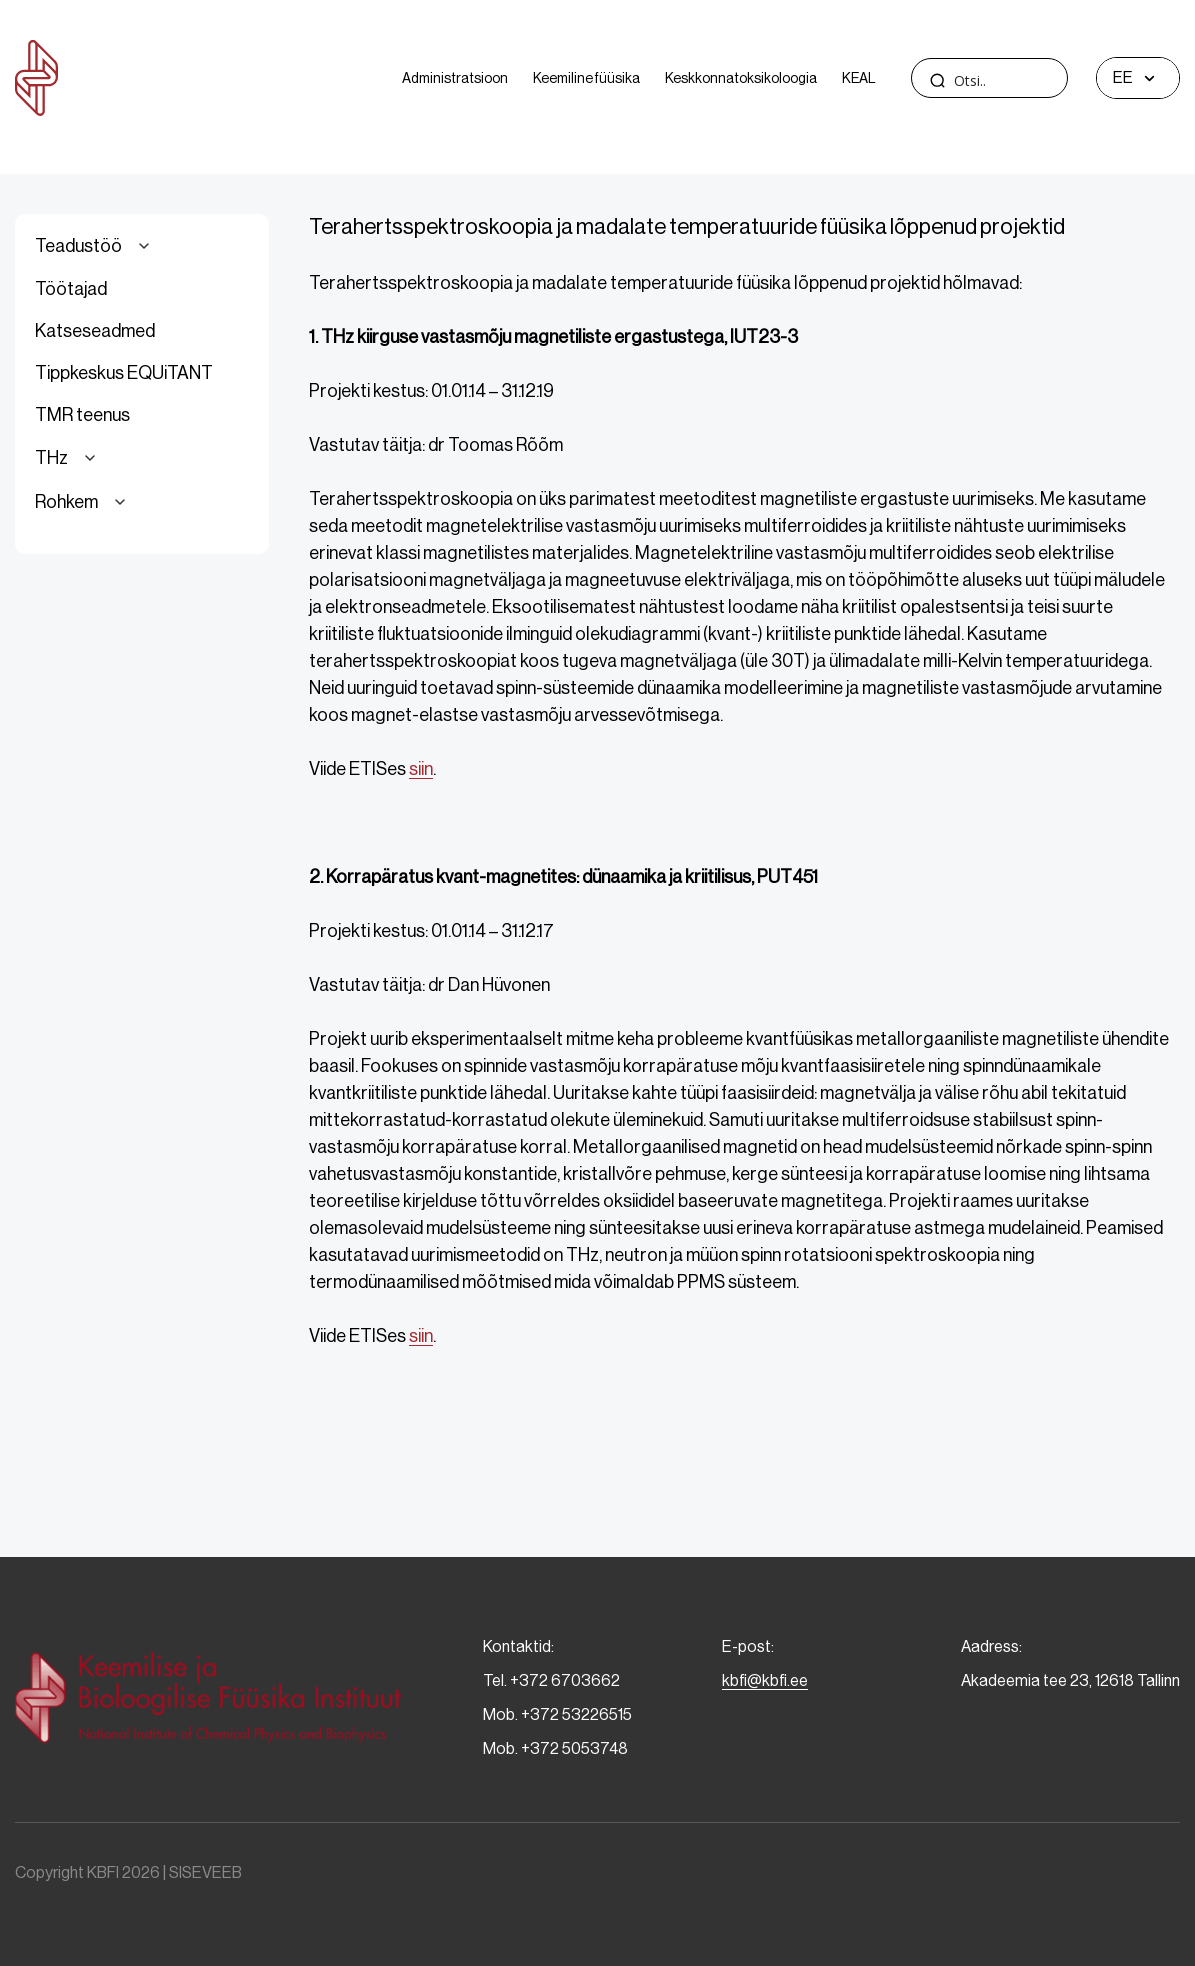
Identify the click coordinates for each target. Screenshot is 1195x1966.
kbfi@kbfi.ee (765, 1680)
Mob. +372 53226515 (557, 1714)
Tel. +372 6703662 (551, 1680)
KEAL (859, 78)
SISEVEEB (205, 1872)
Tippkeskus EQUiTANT (124, 373)
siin (421, 769)
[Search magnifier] (937, 80)
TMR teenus (82, 415)
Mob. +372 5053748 (555, 1748)
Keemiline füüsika (586, 78)
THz (68, 458)
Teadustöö (95, 246)
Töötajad (71, 289)
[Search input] (1027, 80)
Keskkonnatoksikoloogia (741, 78)
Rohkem (83, 502)
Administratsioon (455, 78)
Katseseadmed (95, 331)
